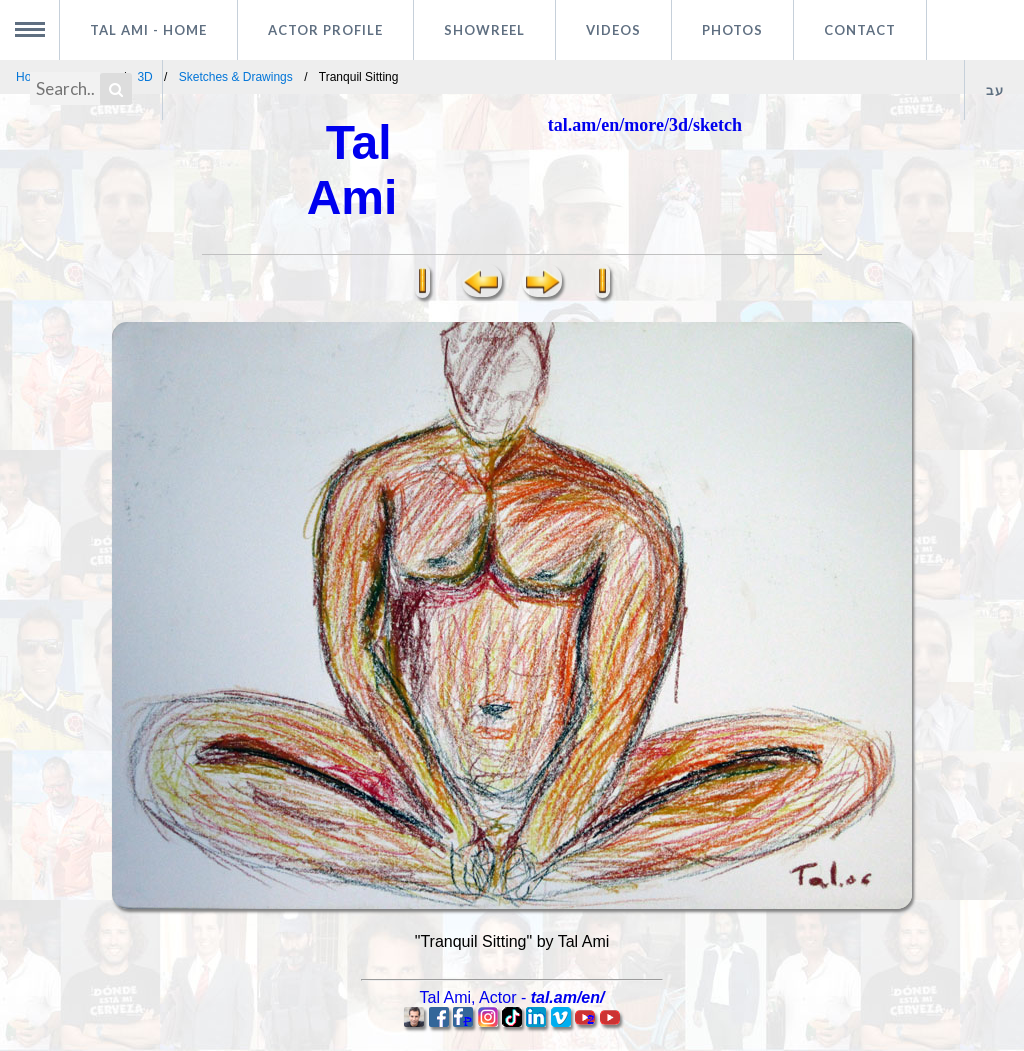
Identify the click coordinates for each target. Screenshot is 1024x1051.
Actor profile (325, 30)
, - (512, 997)
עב (995, 90)
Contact (860, 30)
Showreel (484, 30)
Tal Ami (148, 30)
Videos (613, 30)
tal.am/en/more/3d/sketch (645, 125)
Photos (732, 30)
